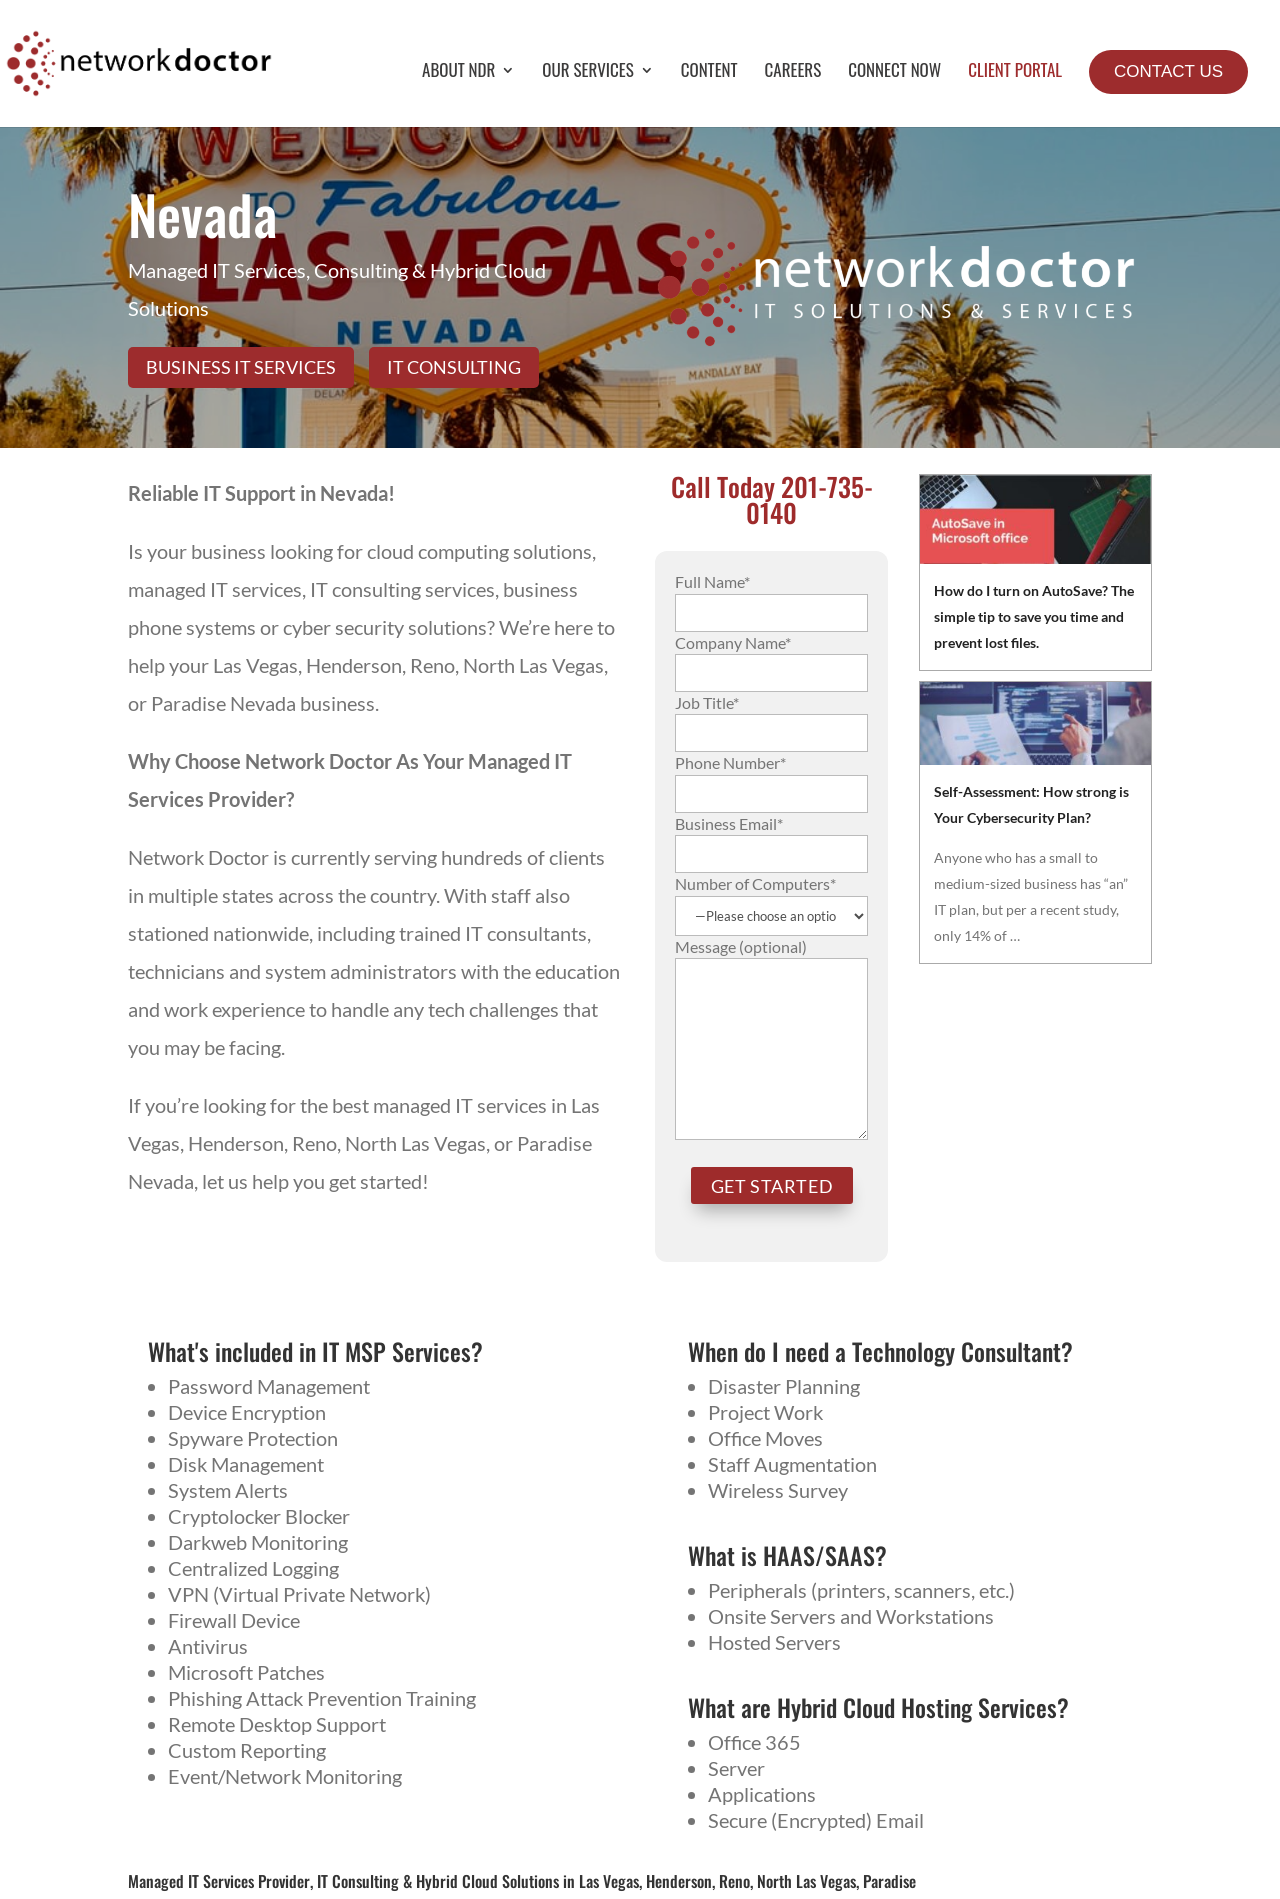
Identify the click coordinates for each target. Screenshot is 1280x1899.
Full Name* (771, 596)
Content (709, 72)
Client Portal (1015, 72)
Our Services (587, 72)
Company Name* (771, 657)
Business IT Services (241, 367)
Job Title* (771, 717)
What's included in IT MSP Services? (315, 1351)
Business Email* (771, 838)
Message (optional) (771, 1040)
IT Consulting (454, 367)
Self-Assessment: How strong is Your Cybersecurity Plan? (1031, 804)
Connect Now (894, 72)
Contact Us (1168, 71)
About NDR (458, 72)
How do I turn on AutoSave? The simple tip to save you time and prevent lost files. (1034, 616)
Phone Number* (771, 777)
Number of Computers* (771, 898)
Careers (793, 72)
